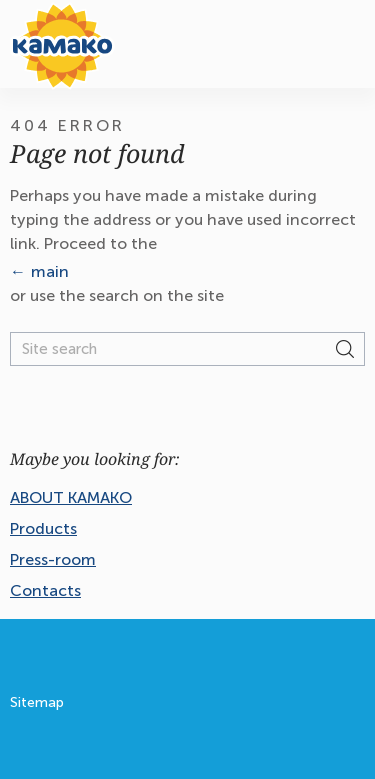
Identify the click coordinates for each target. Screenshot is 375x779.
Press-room (53, 559)
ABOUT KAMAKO (71, 497)
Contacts (45, 590)
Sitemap (37, 702)
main (50, 271)
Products (43, 528)
